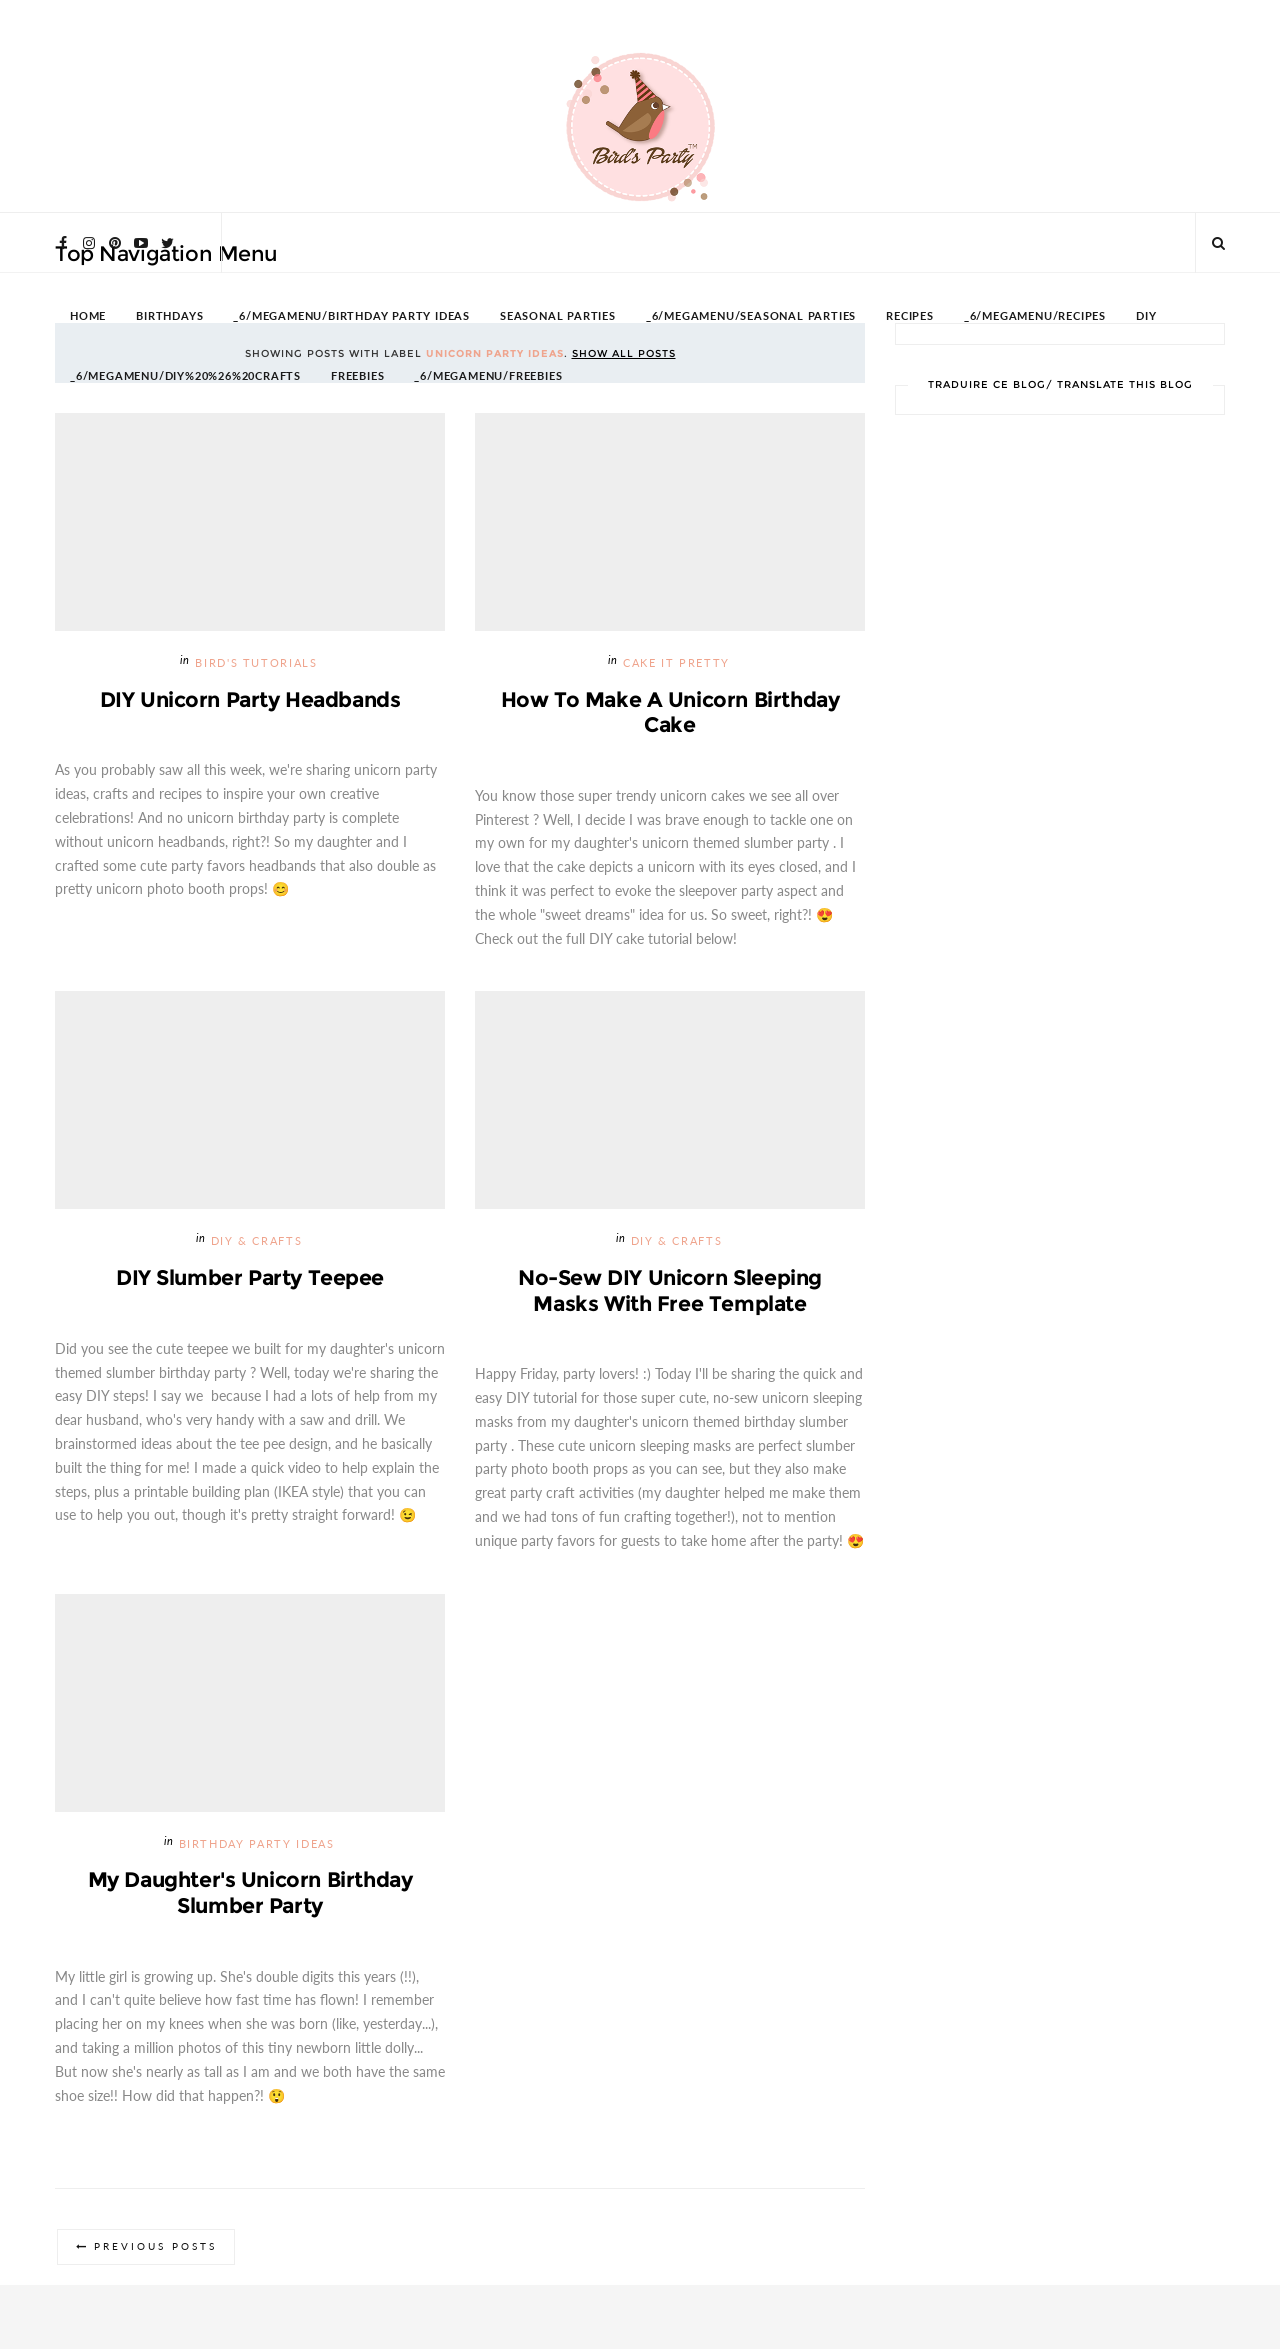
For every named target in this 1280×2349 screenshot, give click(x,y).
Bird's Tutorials (256, 663)
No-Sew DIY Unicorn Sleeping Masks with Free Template (670, 1291)
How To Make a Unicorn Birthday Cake (670, 712)
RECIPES (910, 316)
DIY (1146, 316)
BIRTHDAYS (169, 316)
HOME (88, 316)
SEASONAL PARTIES (558, 316)
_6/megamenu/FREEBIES (488, 376)
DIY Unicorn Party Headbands (250, 699)
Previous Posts (157, 2250)
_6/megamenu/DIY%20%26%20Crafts (185, 376)
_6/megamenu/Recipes (1035, 316)
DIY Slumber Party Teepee (250, 1278)
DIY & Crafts (257, 1242)
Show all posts (624, 353)
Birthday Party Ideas (257, 1846)
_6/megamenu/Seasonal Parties (751, 316)
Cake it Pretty (676, 663)
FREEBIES (357, 376)
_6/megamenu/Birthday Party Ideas (351, 316)
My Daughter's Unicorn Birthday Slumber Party (250, 1894)
